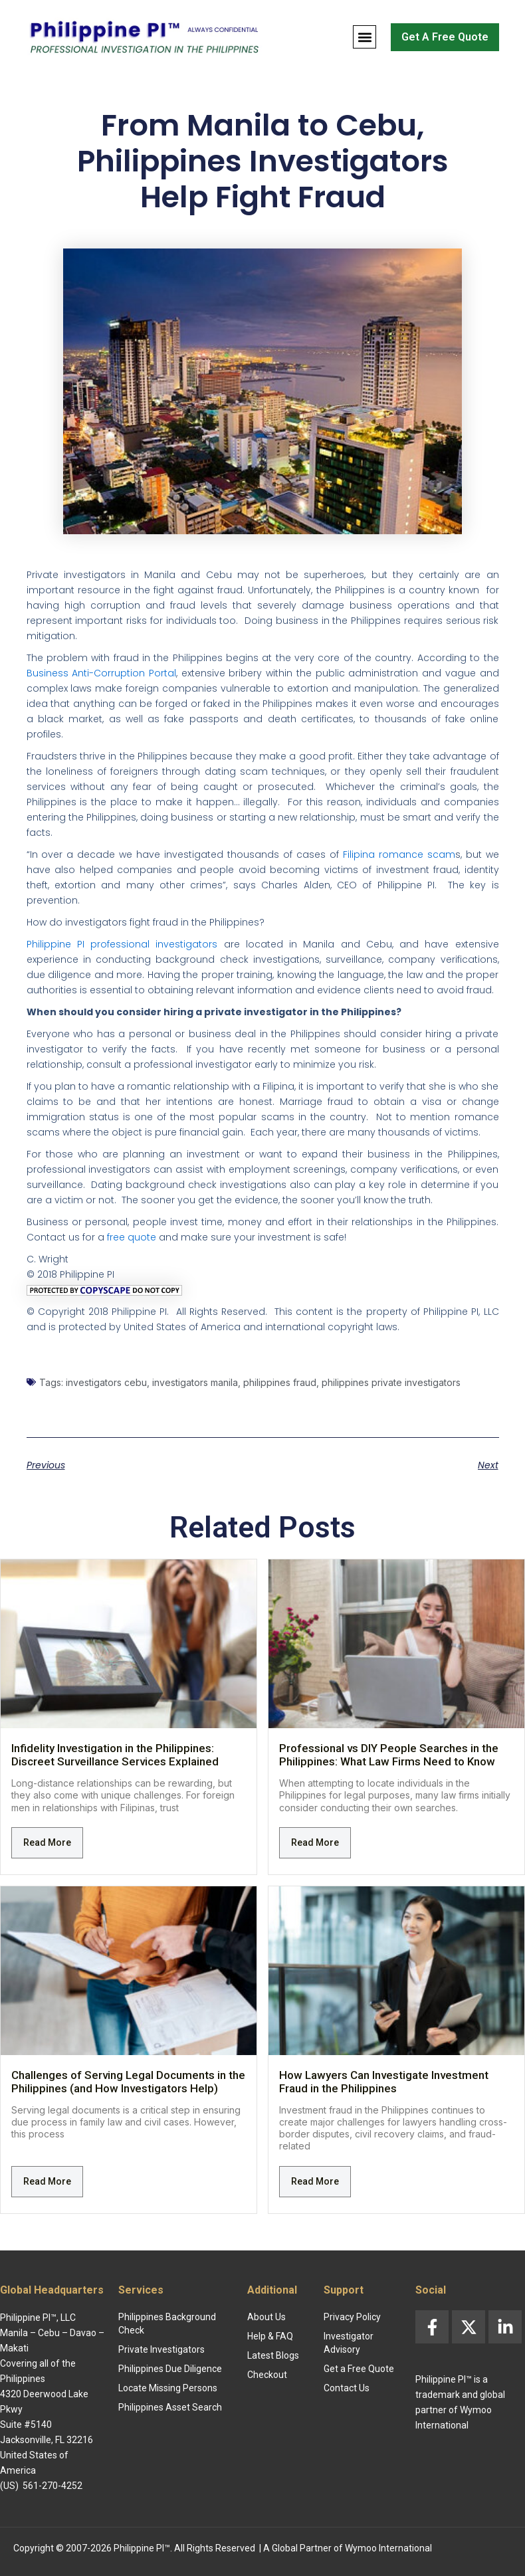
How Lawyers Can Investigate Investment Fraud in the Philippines (383, 2081)
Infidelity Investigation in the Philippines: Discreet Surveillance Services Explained (115, 1754)
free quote (131, 1237)
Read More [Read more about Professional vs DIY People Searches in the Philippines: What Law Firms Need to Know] (315, 1842)
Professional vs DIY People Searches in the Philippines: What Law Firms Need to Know (388, 1754)
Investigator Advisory (348, 2343)
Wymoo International (388, 2548)
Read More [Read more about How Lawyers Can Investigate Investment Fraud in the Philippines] (315, 2181)
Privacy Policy (352, 2317)
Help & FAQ (270, 2336)
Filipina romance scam (399, 854)
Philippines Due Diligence (170, 2368)
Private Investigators (161, 2349)
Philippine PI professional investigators (122, 944)
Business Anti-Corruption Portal (101, 673)
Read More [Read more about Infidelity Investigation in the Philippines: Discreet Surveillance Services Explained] (47, 1842)
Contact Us (346, 2388)
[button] (364, 37)
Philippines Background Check (167, 2323)
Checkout (267, 2374)
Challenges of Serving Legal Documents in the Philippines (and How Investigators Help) (128, 2081)
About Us (266, 2317)
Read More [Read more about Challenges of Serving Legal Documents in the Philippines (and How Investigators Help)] (47, 2181)
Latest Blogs (273, 2355)
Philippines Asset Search (170, 2407)
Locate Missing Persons (167, 2388)
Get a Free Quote (359, 2368)
